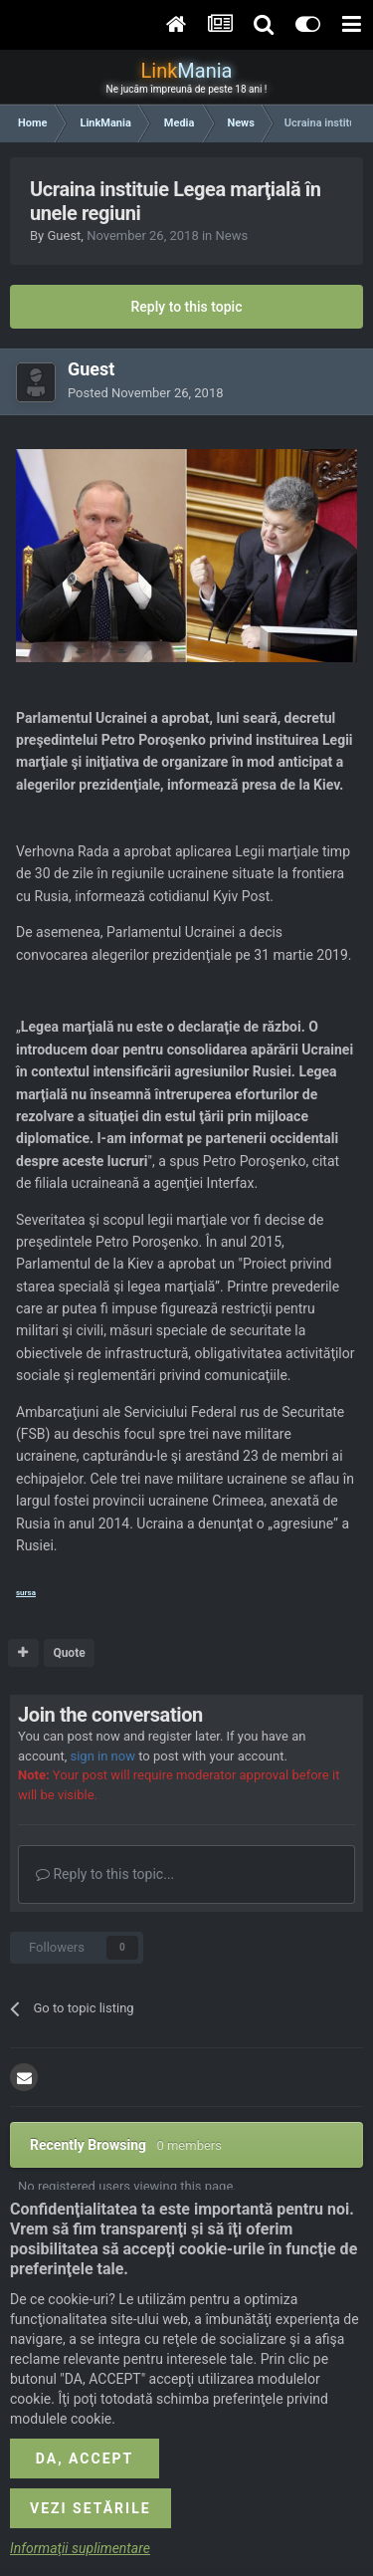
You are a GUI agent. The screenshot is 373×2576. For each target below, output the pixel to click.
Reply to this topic (187, 307)
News (231, 235)
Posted (146, 392)
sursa (26, 1592)
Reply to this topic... (105, 1874)
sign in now (102, 1756)
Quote (69, 1653)
